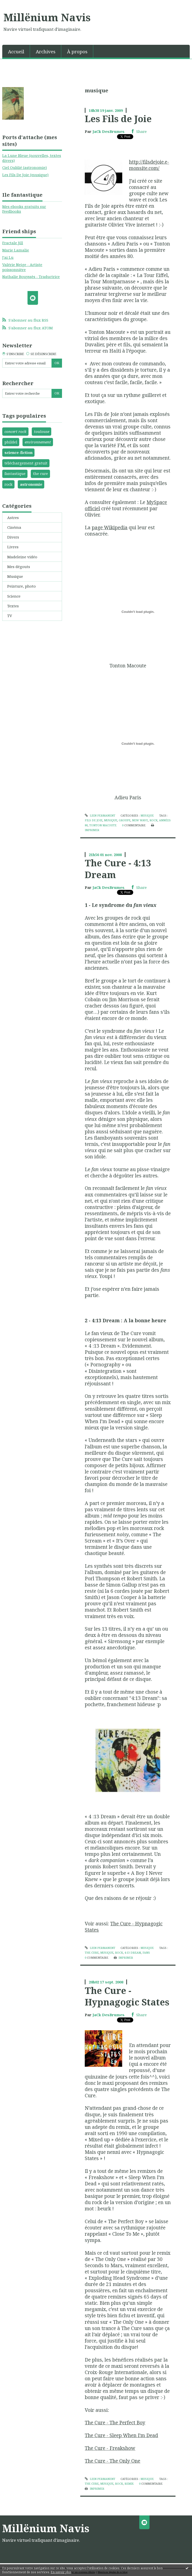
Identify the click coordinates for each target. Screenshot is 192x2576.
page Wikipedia (110, 527)
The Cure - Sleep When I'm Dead (121, 2435)
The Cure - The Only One (112, 2460)
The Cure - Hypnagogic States (123, 1926)
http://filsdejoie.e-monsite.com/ (149, 164)
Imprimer (123, 1957)
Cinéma (14, 527)
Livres (12, 546)
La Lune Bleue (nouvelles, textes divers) (31, 158)
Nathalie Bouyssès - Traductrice (31, 276)
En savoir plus (61, 2572)
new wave (140, 820)
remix (129, 2483)
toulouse (41, 431)
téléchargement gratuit (26, 462)
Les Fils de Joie (118, 119)
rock (8, 484)
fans (146, 1952)
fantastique (15, 473)
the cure (40, 473)
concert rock (15, 431)
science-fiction (18, 452)
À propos (77, 51)
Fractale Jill (12, 242)
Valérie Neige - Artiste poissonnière (22, 267)
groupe (124, 820)
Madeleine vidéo (22, 556)
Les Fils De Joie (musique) (25, 174)
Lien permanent (100, 815)
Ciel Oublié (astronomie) (24, 167)
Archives (46, 51)
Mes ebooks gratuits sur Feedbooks (24, 209)
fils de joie (93, 820)
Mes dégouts (18, 566)
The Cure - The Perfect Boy (115, 2422)
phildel (10, 441)
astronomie (31, 484)
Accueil (16, 51)
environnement (38, 441)
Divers (13, 537)
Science (13, 596)
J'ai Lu (8, 257)
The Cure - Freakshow (110, 2448)
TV (9, 615)
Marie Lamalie (15, 249)
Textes (13, 605)
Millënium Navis (47, 17)
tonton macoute (102, 825)
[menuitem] (16, 51)
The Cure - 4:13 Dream (118, 868)
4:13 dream (132, 1952)
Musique (15, 576)
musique (110, 820)
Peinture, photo (21, 586)
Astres (13, 517)
